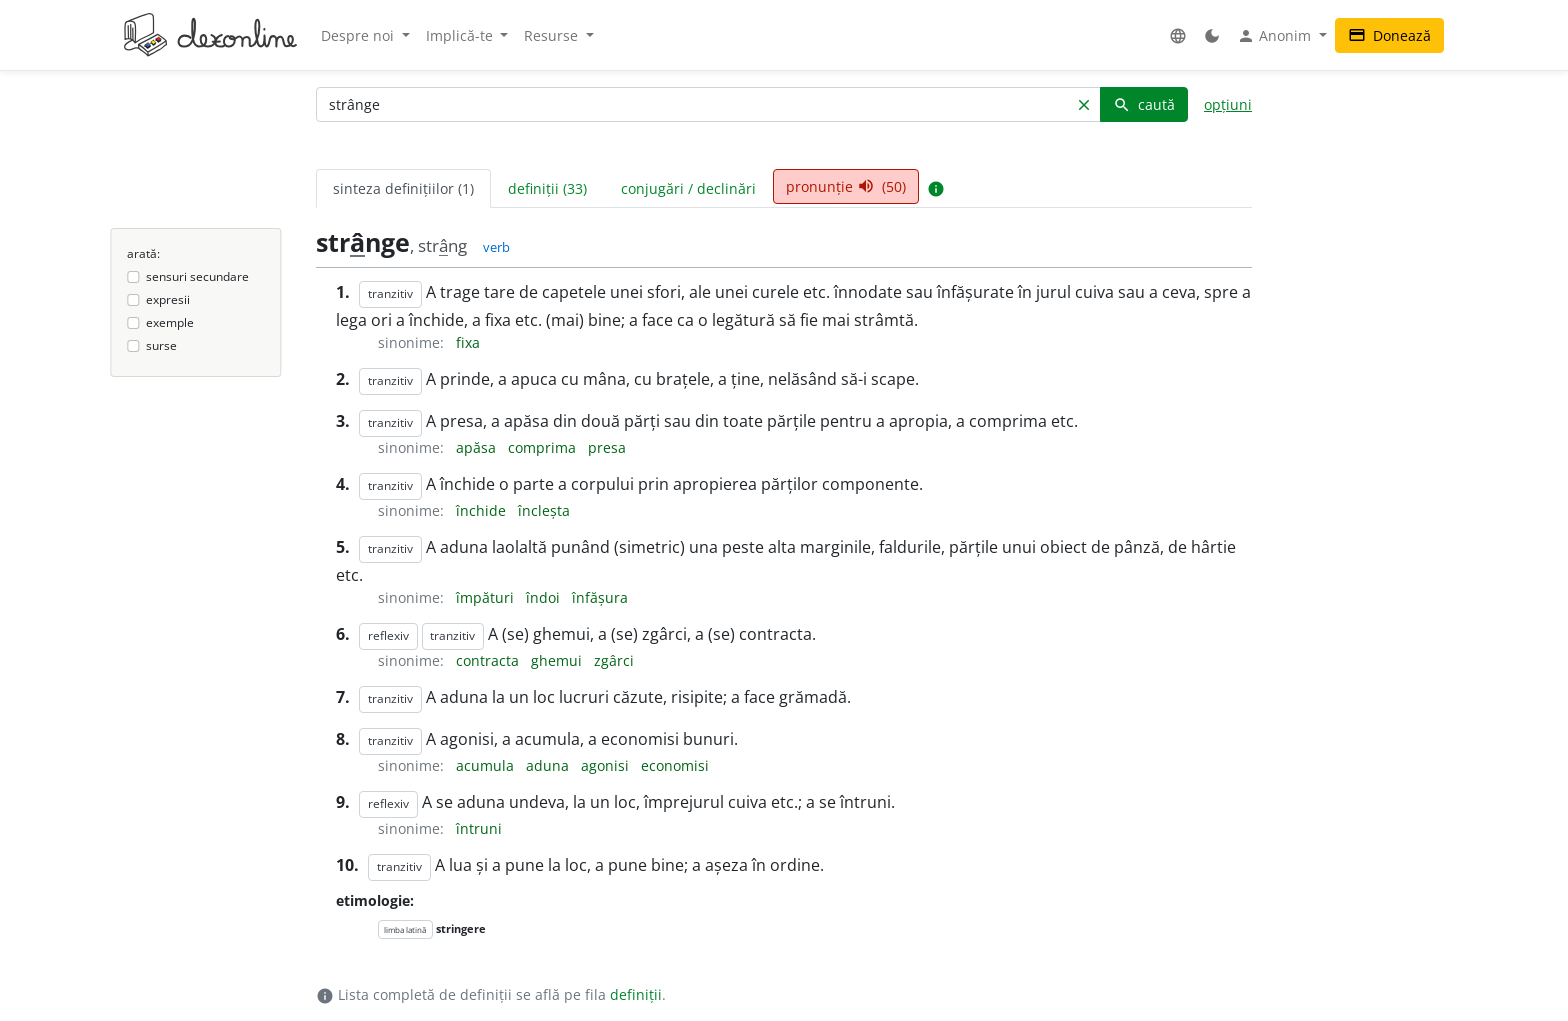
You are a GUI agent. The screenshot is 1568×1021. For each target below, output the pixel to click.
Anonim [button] (1276, 36)
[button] (1178, 35)
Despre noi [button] (359, 35)
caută (1144, 104)
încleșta (544, 510)
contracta (489, 660)
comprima (544, 447)
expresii (168, 299)
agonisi (607, 765)
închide (483, 510)
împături (487, 597)
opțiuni (1228, 104)
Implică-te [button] (461, 35)
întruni (479, 828)
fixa (468, 342)
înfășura (600, 597)
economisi (675, 765)
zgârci (614, 660)
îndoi (545, 597)
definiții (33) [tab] (547, 188)
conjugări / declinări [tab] (688, 188)
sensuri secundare (197, 276)
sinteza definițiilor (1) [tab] (403, 188)
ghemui (558, 660)
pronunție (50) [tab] (846, 186)
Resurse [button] (553, 35)
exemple (170, 322)
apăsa (478, 447)
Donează (1389, 35)
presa (607, 447)
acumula (487, 765)
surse (161, 345)
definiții (636, 994)
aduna (549, 765)
